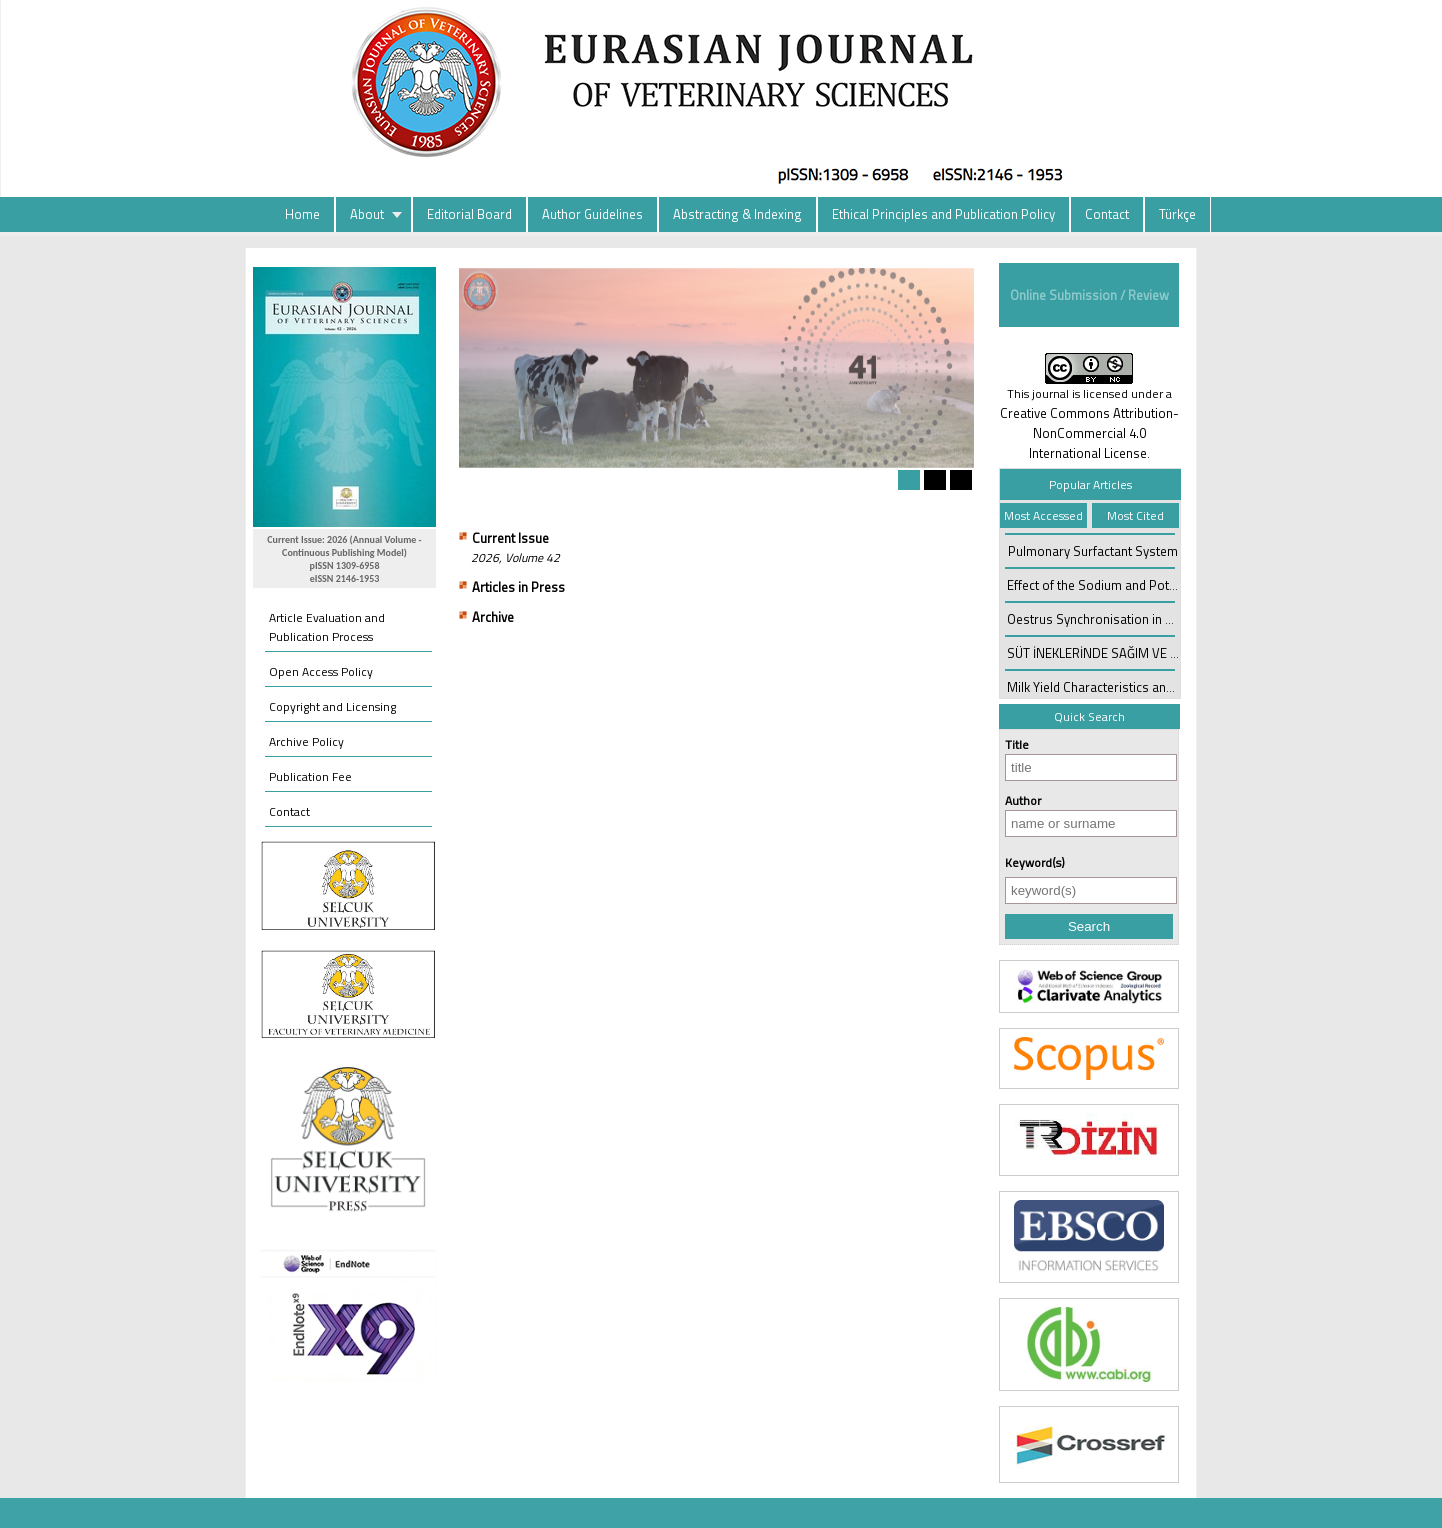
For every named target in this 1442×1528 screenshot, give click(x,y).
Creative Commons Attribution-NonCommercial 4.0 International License (1089, 433)
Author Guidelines (592, 214)
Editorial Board (469, 214)
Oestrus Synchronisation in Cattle (1102, 619)
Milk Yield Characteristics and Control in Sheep (1139, 687)
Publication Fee (310, 776)
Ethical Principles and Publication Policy (943, 214)
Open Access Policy (321, 671)
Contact (1107, 214)
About (367, 214)
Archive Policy (306, 741)
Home (302, 214)
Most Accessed (1043, 515)
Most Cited (1135, 515)
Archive (493, 617)
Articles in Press (518, 587)
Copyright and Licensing (332, 706)
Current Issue (510, 538)
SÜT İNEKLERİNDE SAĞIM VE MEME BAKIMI (1128, 653)
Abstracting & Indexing (737, 214)
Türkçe (1177, 214)
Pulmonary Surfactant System (1093, 551)
